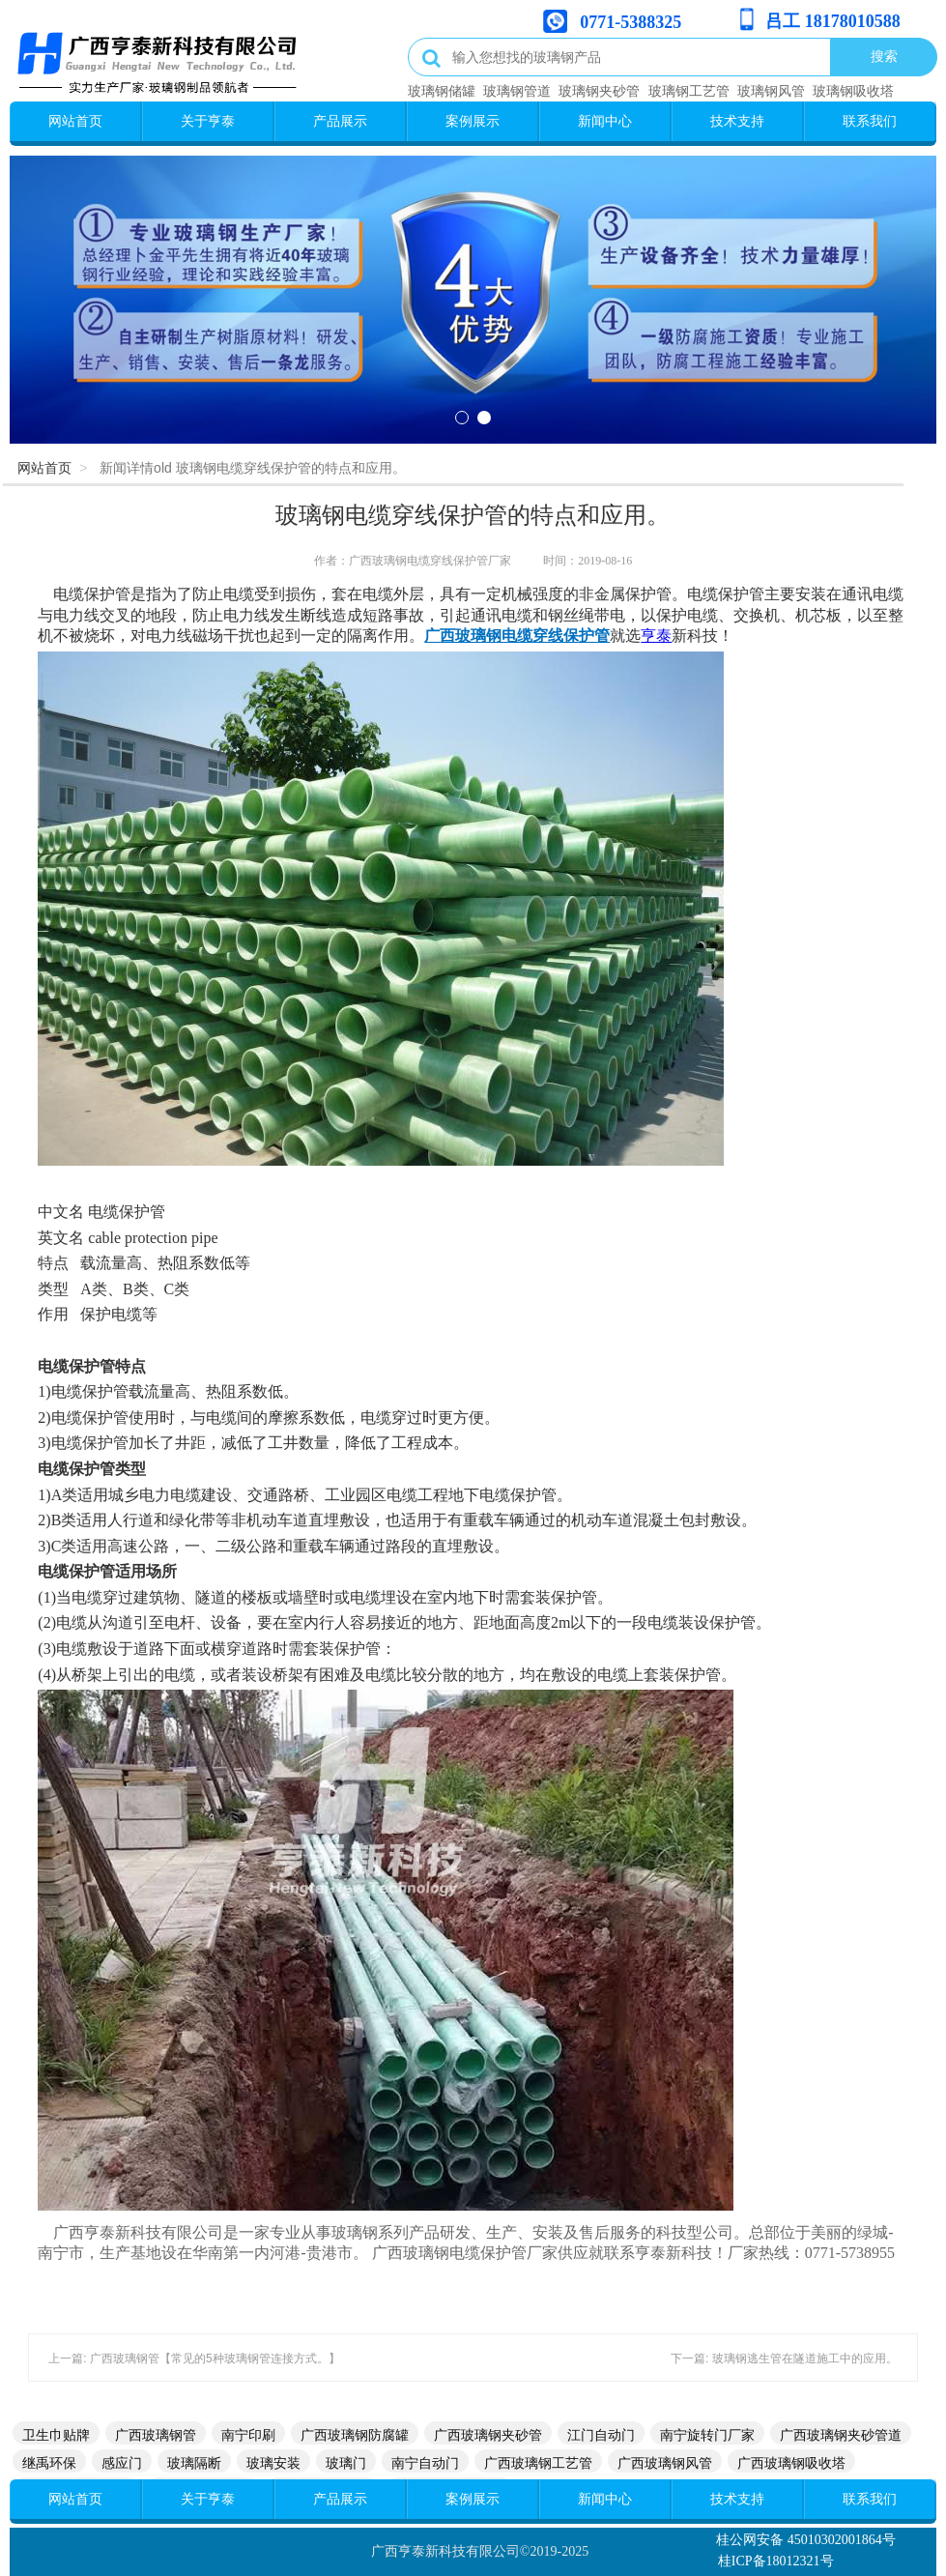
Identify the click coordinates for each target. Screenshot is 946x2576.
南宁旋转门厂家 (707, 2435)
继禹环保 (49, 2463)
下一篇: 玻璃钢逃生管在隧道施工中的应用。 (784, 2358)
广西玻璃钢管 (155, 2435)
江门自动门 (601, 2435)
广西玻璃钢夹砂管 (488, 2435)
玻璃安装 (273, 2463)
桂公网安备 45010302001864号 (806, 2540)
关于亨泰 (208, 121)
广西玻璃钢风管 (664, 2463)
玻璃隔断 (194, 2463)
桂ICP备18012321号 (776, 2561)
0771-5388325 (630, 22)
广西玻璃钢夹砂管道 (841, 2435)
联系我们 (870, 121)
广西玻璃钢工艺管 (538, 2463)
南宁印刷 (248, 2435)
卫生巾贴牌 (56, 2435)
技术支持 (737, 121)
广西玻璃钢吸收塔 (791, 2463)
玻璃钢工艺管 (689, 91)
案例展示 (472, 121)
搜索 (884, 56)
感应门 (121, 2463)
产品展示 (340, 121)
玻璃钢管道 (517, 91)
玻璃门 (346, 2463)
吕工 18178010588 (833, 21)
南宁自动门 (425, 2463)
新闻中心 (605, 121)
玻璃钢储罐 (441, 91)
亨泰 (656, 635)
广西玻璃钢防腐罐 (355, 2435)
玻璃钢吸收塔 (853, 91)
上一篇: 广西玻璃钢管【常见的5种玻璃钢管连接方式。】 (193, 2358)
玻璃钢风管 (771, 91)
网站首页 (75, 121)
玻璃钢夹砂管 (599, 91)
